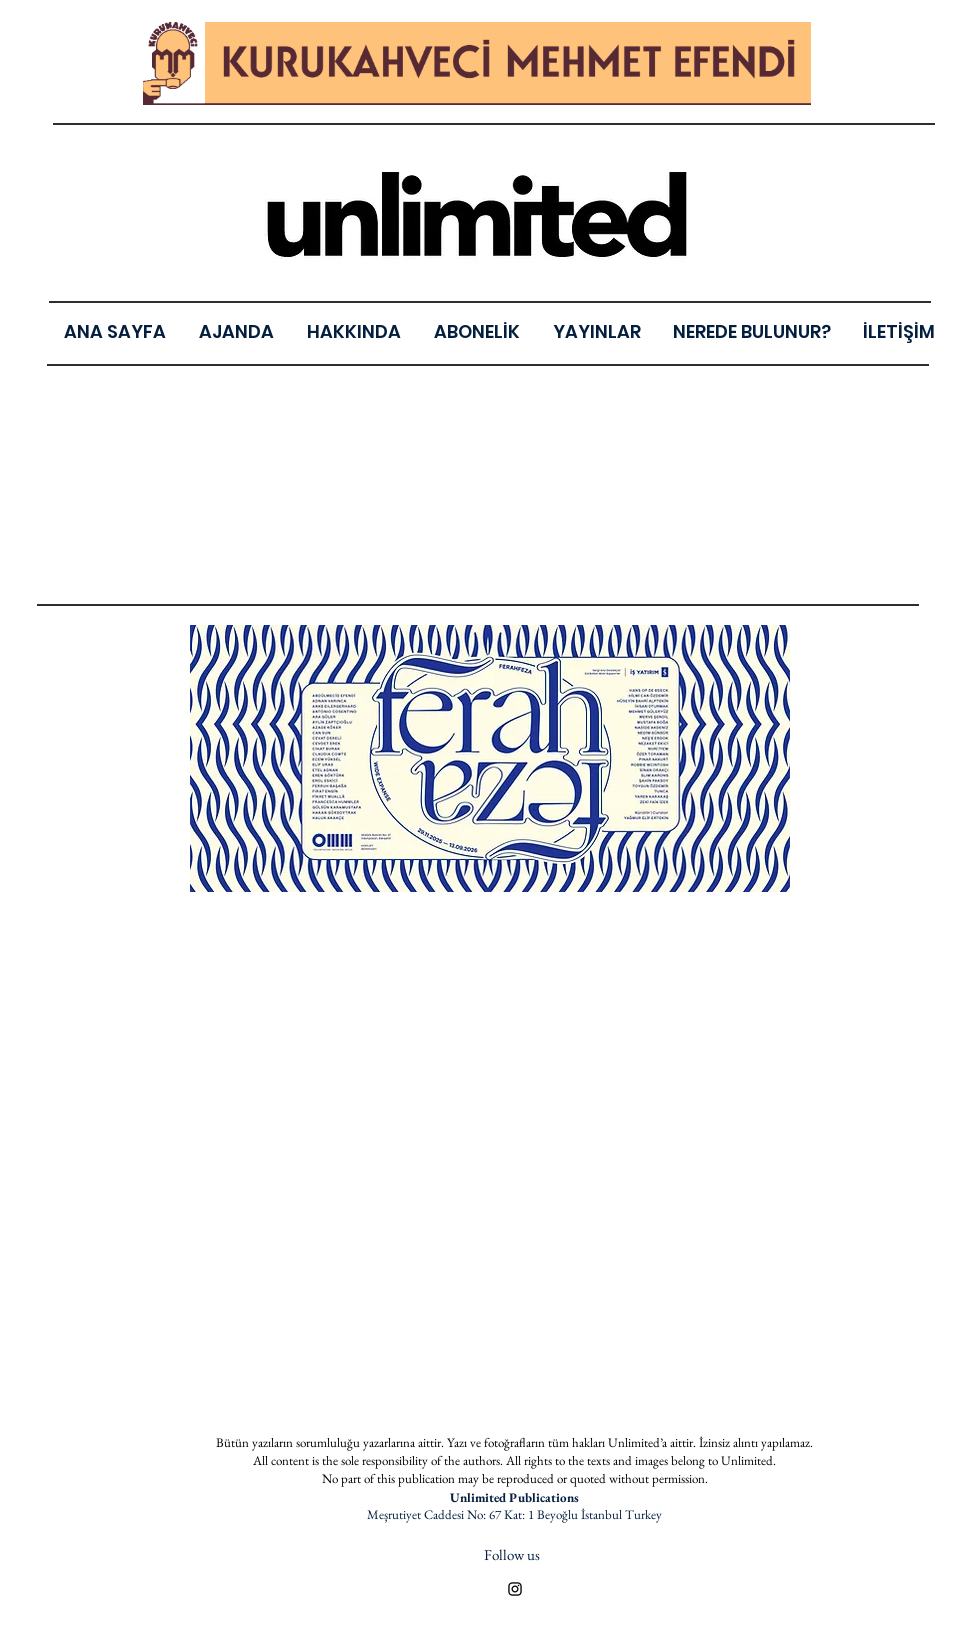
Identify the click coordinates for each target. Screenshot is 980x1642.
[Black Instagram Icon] (515, 1589)
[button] (596, 331)
